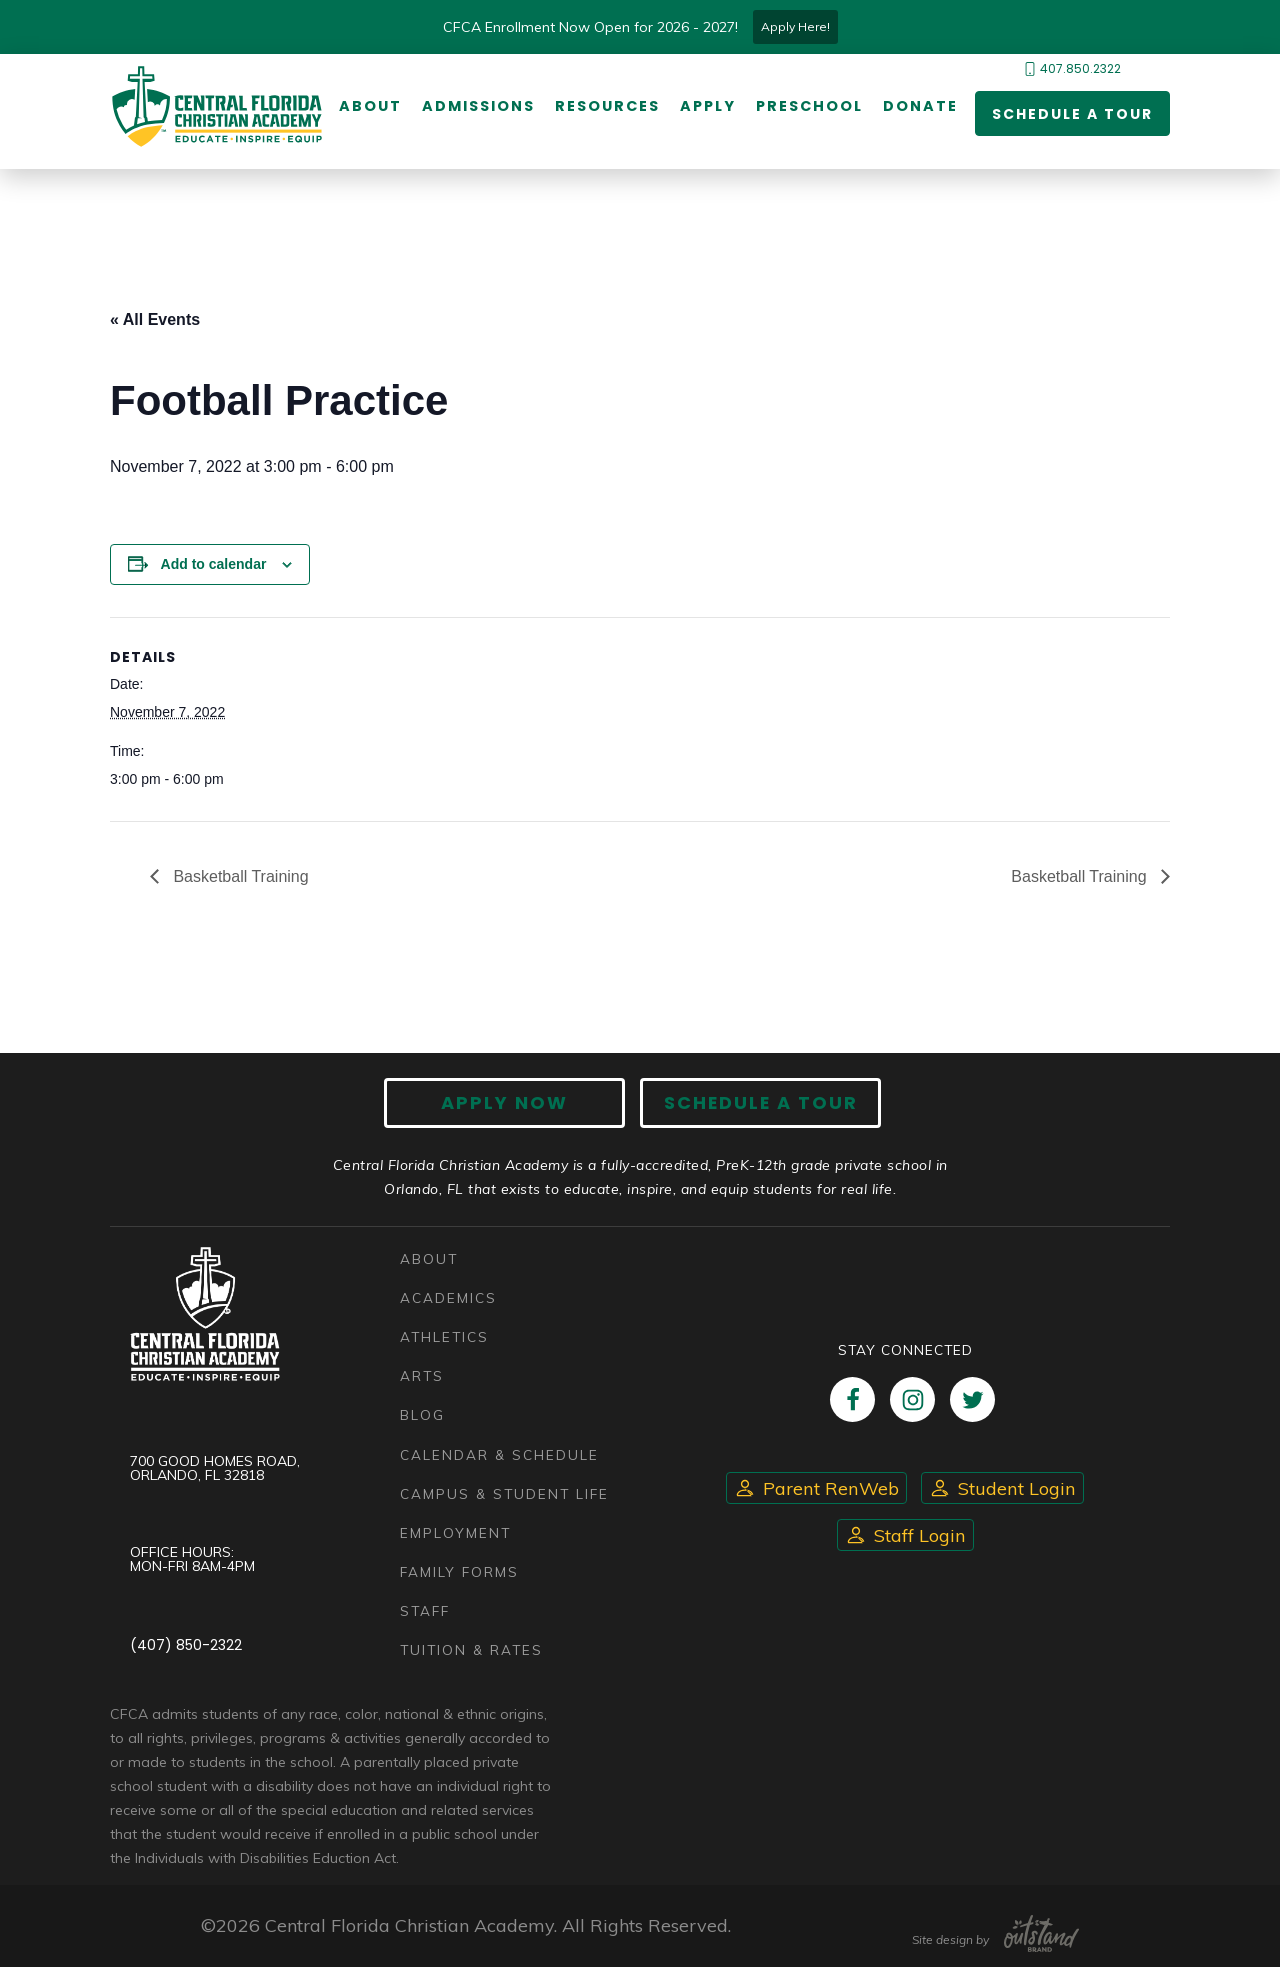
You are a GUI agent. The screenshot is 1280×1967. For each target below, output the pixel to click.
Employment (455, 1532)
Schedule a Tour (1072, 114)
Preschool (809, 107)
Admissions (478, 107)
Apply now (505, 1102)
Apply (708, 107)
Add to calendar (214, 564)
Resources (607, 107)
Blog (422, 1415)
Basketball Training (239, 876)
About (370, 107)
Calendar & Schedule (500, 1454)
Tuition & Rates (472, 1649)
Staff (425, 1610)
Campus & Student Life (505, 1493)
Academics (448, 1297)
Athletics (444, 1336)
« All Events (155, 319)
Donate (920, 107)
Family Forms (459, 1571)
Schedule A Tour (760, 1102)
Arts (422, 1376)
